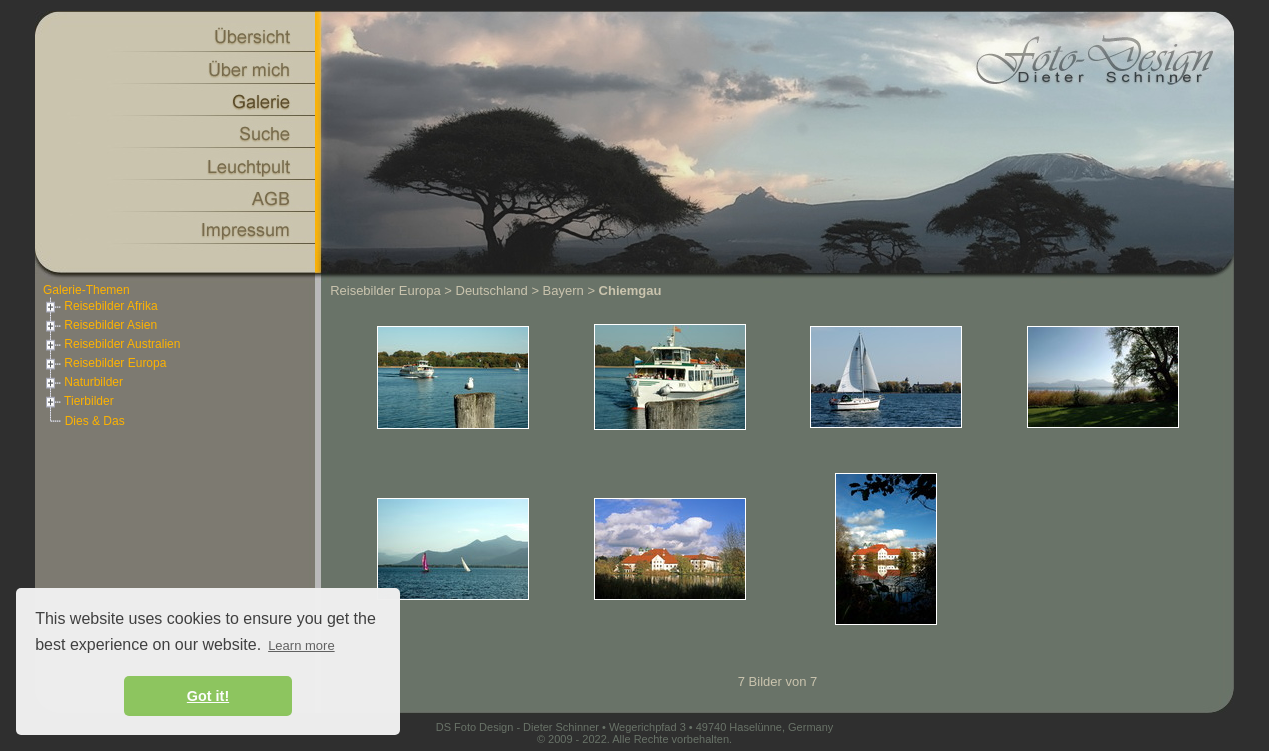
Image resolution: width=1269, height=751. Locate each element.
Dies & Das (95, 421)
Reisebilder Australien (111, 344)
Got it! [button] (208, 696)
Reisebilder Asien (100, 325)
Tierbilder (78, 401)
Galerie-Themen (86, 290)
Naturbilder (83, 382)
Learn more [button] (301, 645)
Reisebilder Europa (104, 363)
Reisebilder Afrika (100, 306)
